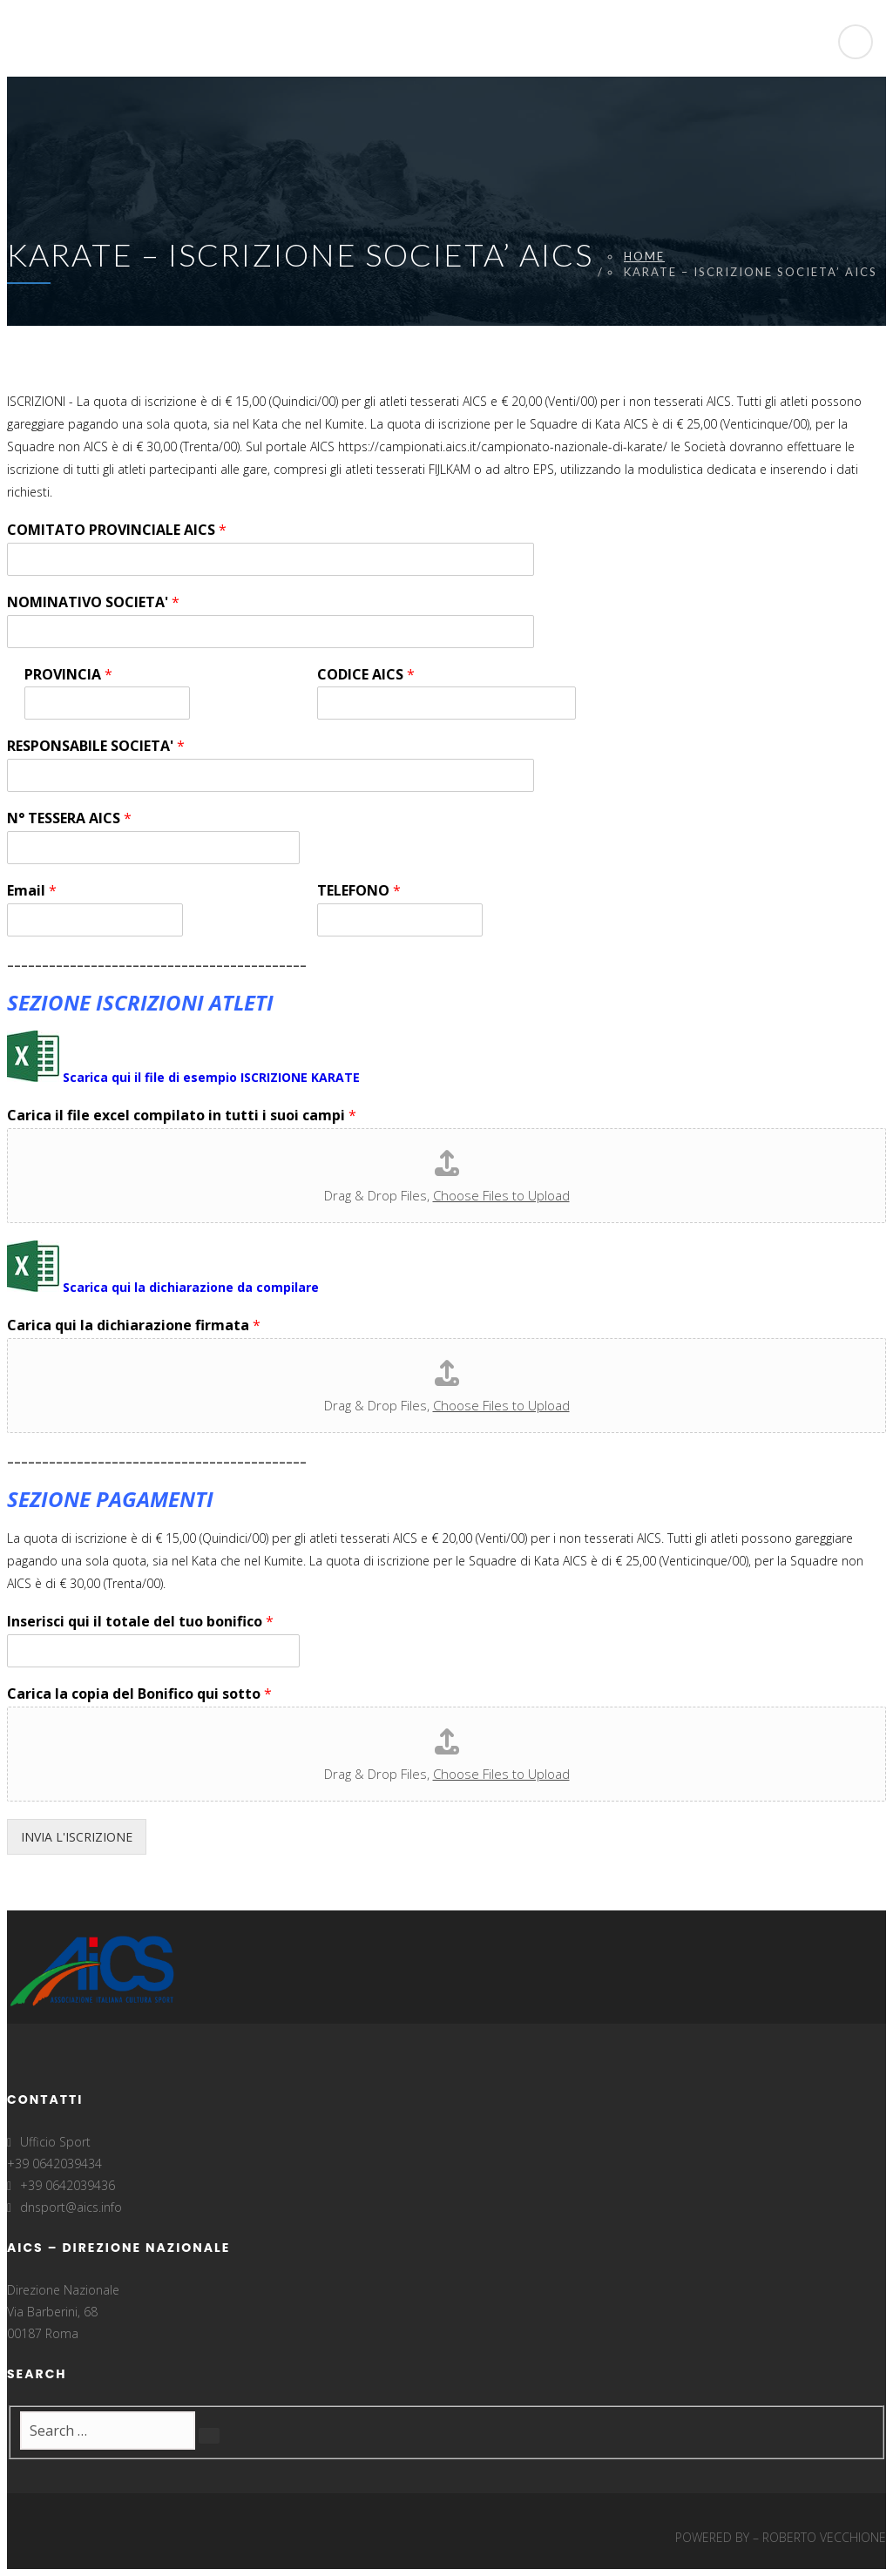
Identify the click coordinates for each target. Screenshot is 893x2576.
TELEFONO (359, 891)
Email (32, 891)
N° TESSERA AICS (69, 818)
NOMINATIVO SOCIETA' (93, 602)
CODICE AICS (366, 675)
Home (644, 256)
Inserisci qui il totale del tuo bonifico (140, 1622)
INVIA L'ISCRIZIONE (76, 1837)
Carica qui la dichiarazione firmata (133, 1325)
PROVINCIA (68, 675)
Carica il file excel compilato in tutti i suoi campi (181, 1115)
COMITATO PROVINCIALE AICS (117, 530)
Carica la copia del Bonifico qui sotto (139, 1694)
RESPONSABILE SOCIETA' (96, 746)
